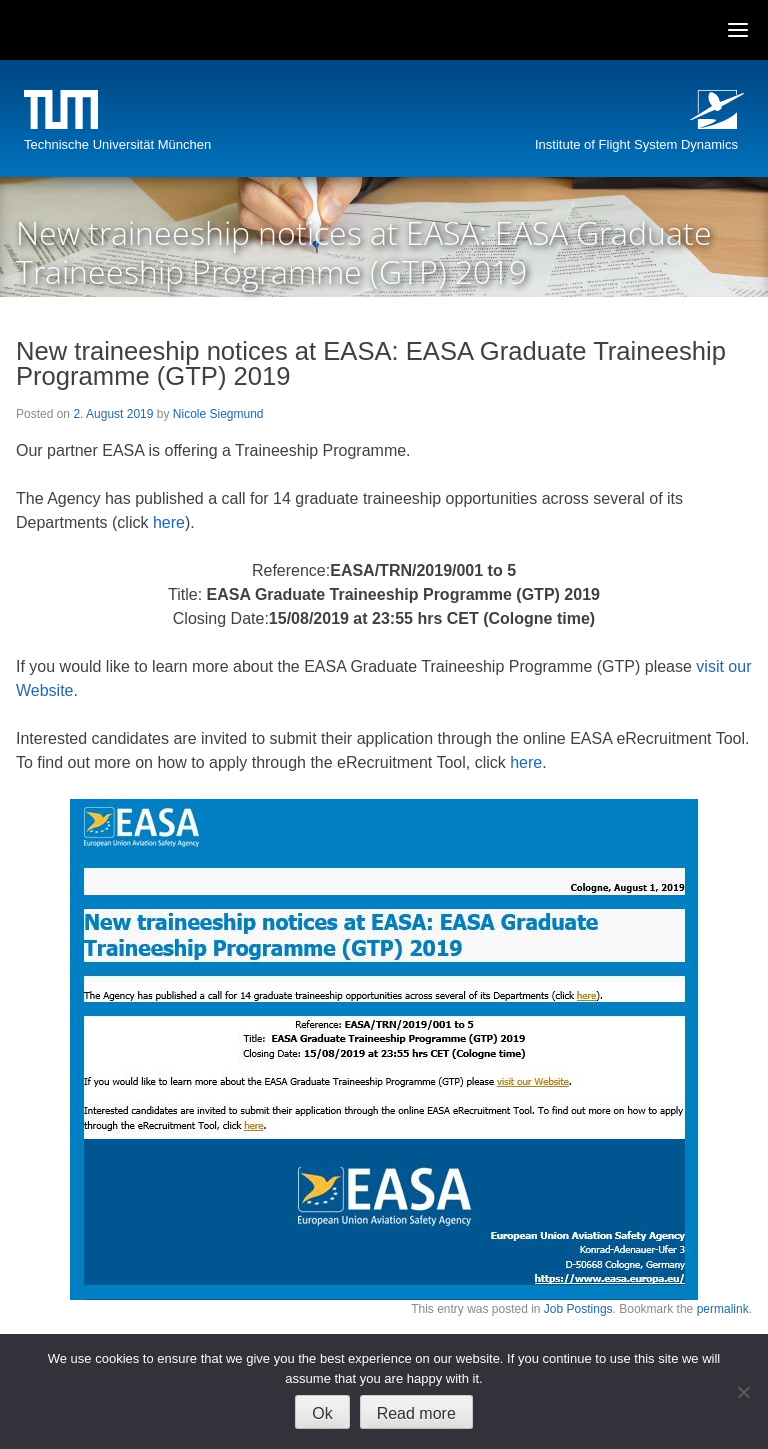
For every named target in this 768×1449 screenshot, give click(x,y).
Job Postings (578, 1309)
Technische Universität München (117, 144)
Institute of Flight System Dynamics (636, 144)
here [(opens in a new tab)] (169, 522)
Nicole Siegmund (218, 414)
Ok (322, 1413)
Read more (416, 1413)
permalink (723, 1309)
